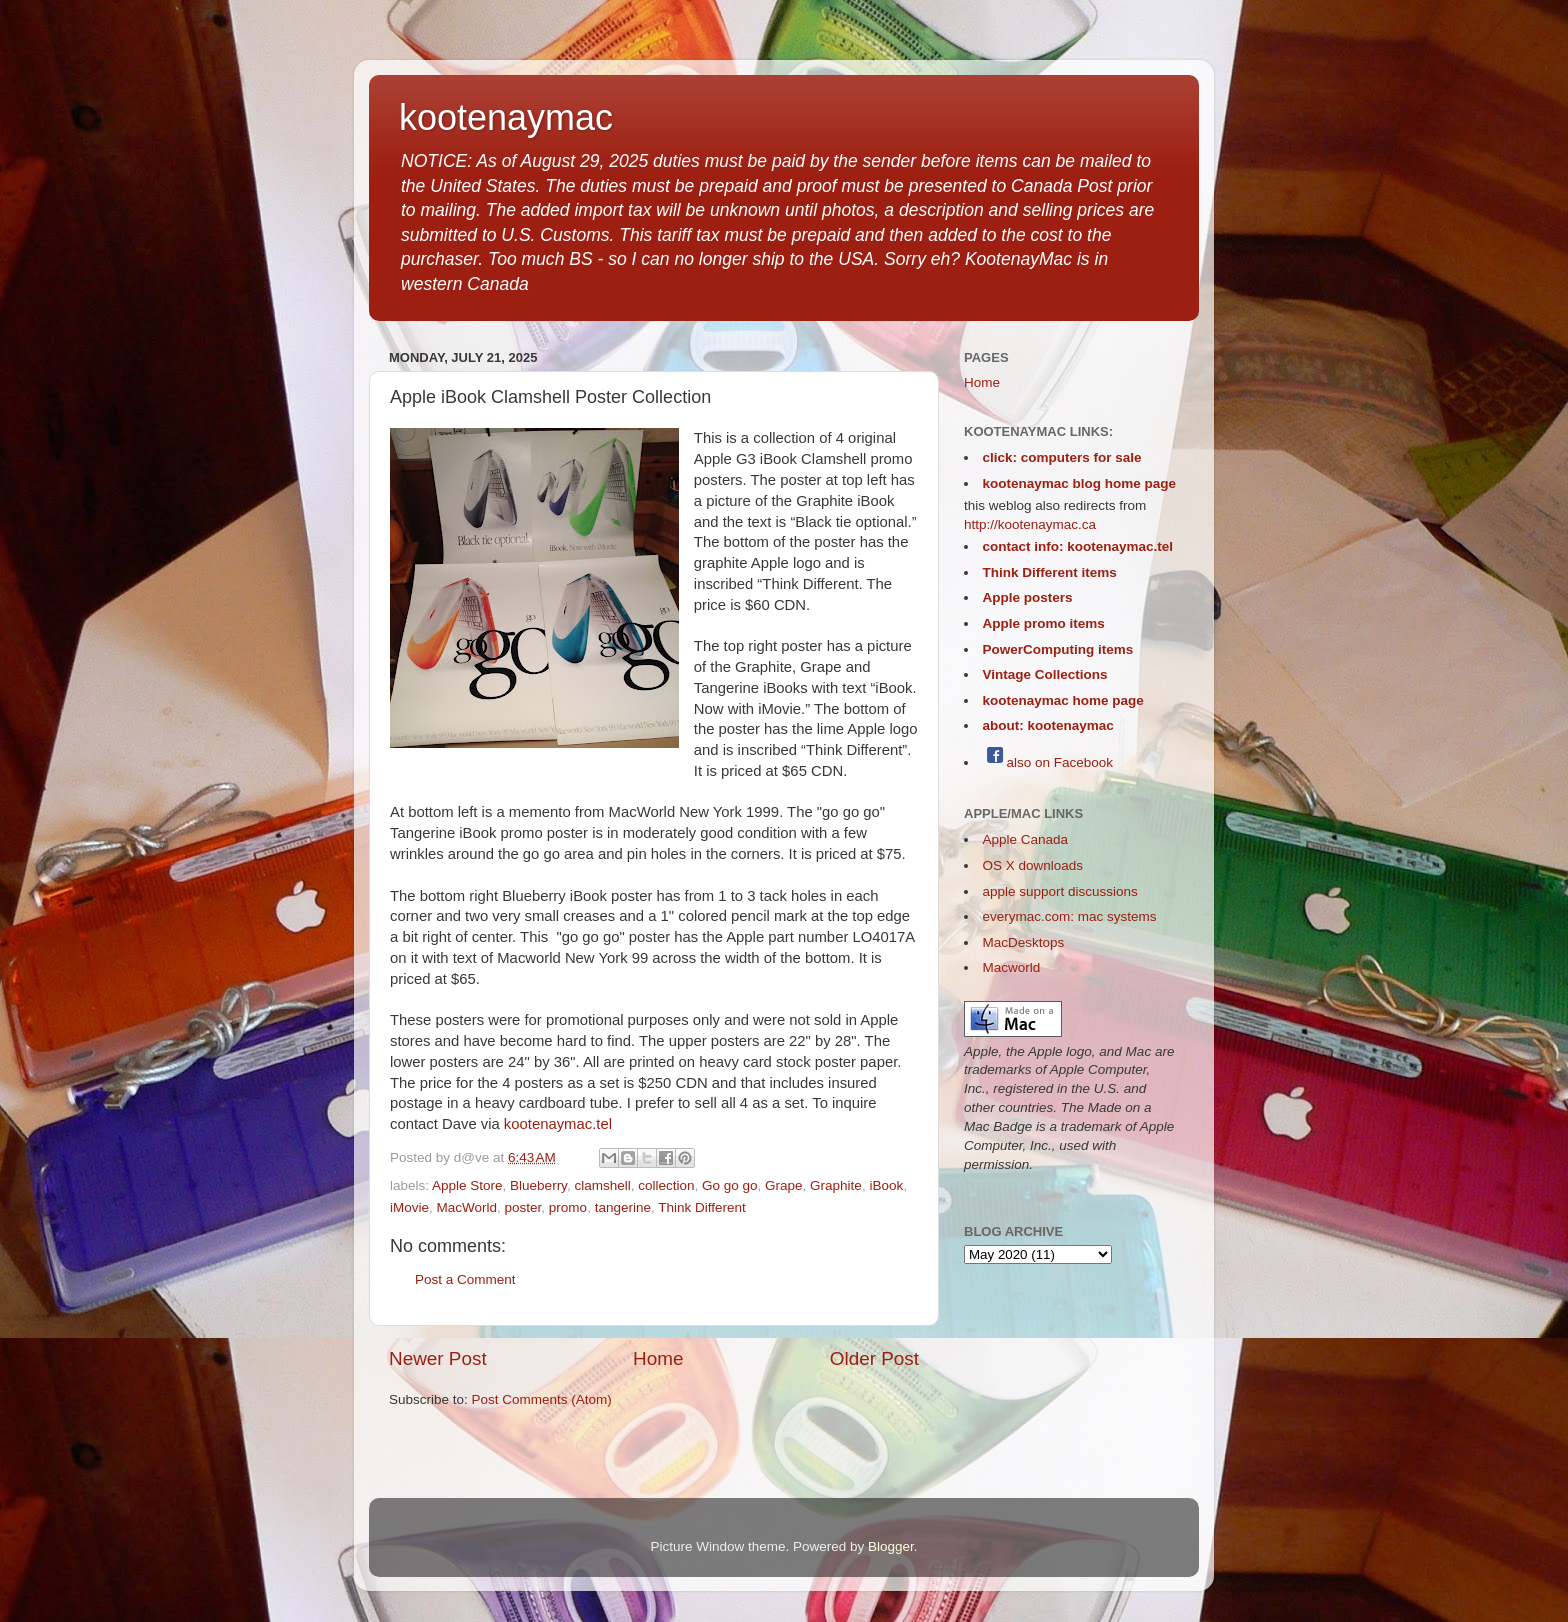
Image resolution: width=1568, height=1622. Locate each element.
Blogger (891, 1546)
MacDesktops (1024, 942)
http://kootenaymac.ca (1030, 524)
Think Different (702, 1207)
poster (523, 1207)
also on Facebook (1048, 762)
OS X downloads (1033, 865)
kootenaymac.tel (558, 1124)
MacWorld (467, 1207)
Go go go (730, 1185)
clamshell (602, 1185)
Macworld (1012, 967)
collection (666, 1185)
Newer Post (438, 1358)
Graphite (836, 1185)
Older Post (874, 1358)
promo (568, 1207)
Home (658, 1358)
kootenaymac (506, 117)
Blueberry (538, 1185)
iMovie (409, 1207)
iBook (886, 1185)
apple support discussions (1060, 891)
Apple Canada (1026, 839)
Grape (784, 1185)
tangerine (623, 1207)
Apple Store (467, 1185)
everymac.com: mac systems (1070, 916)
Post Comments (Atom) (542, 1399)
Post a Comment (465, 1279)
